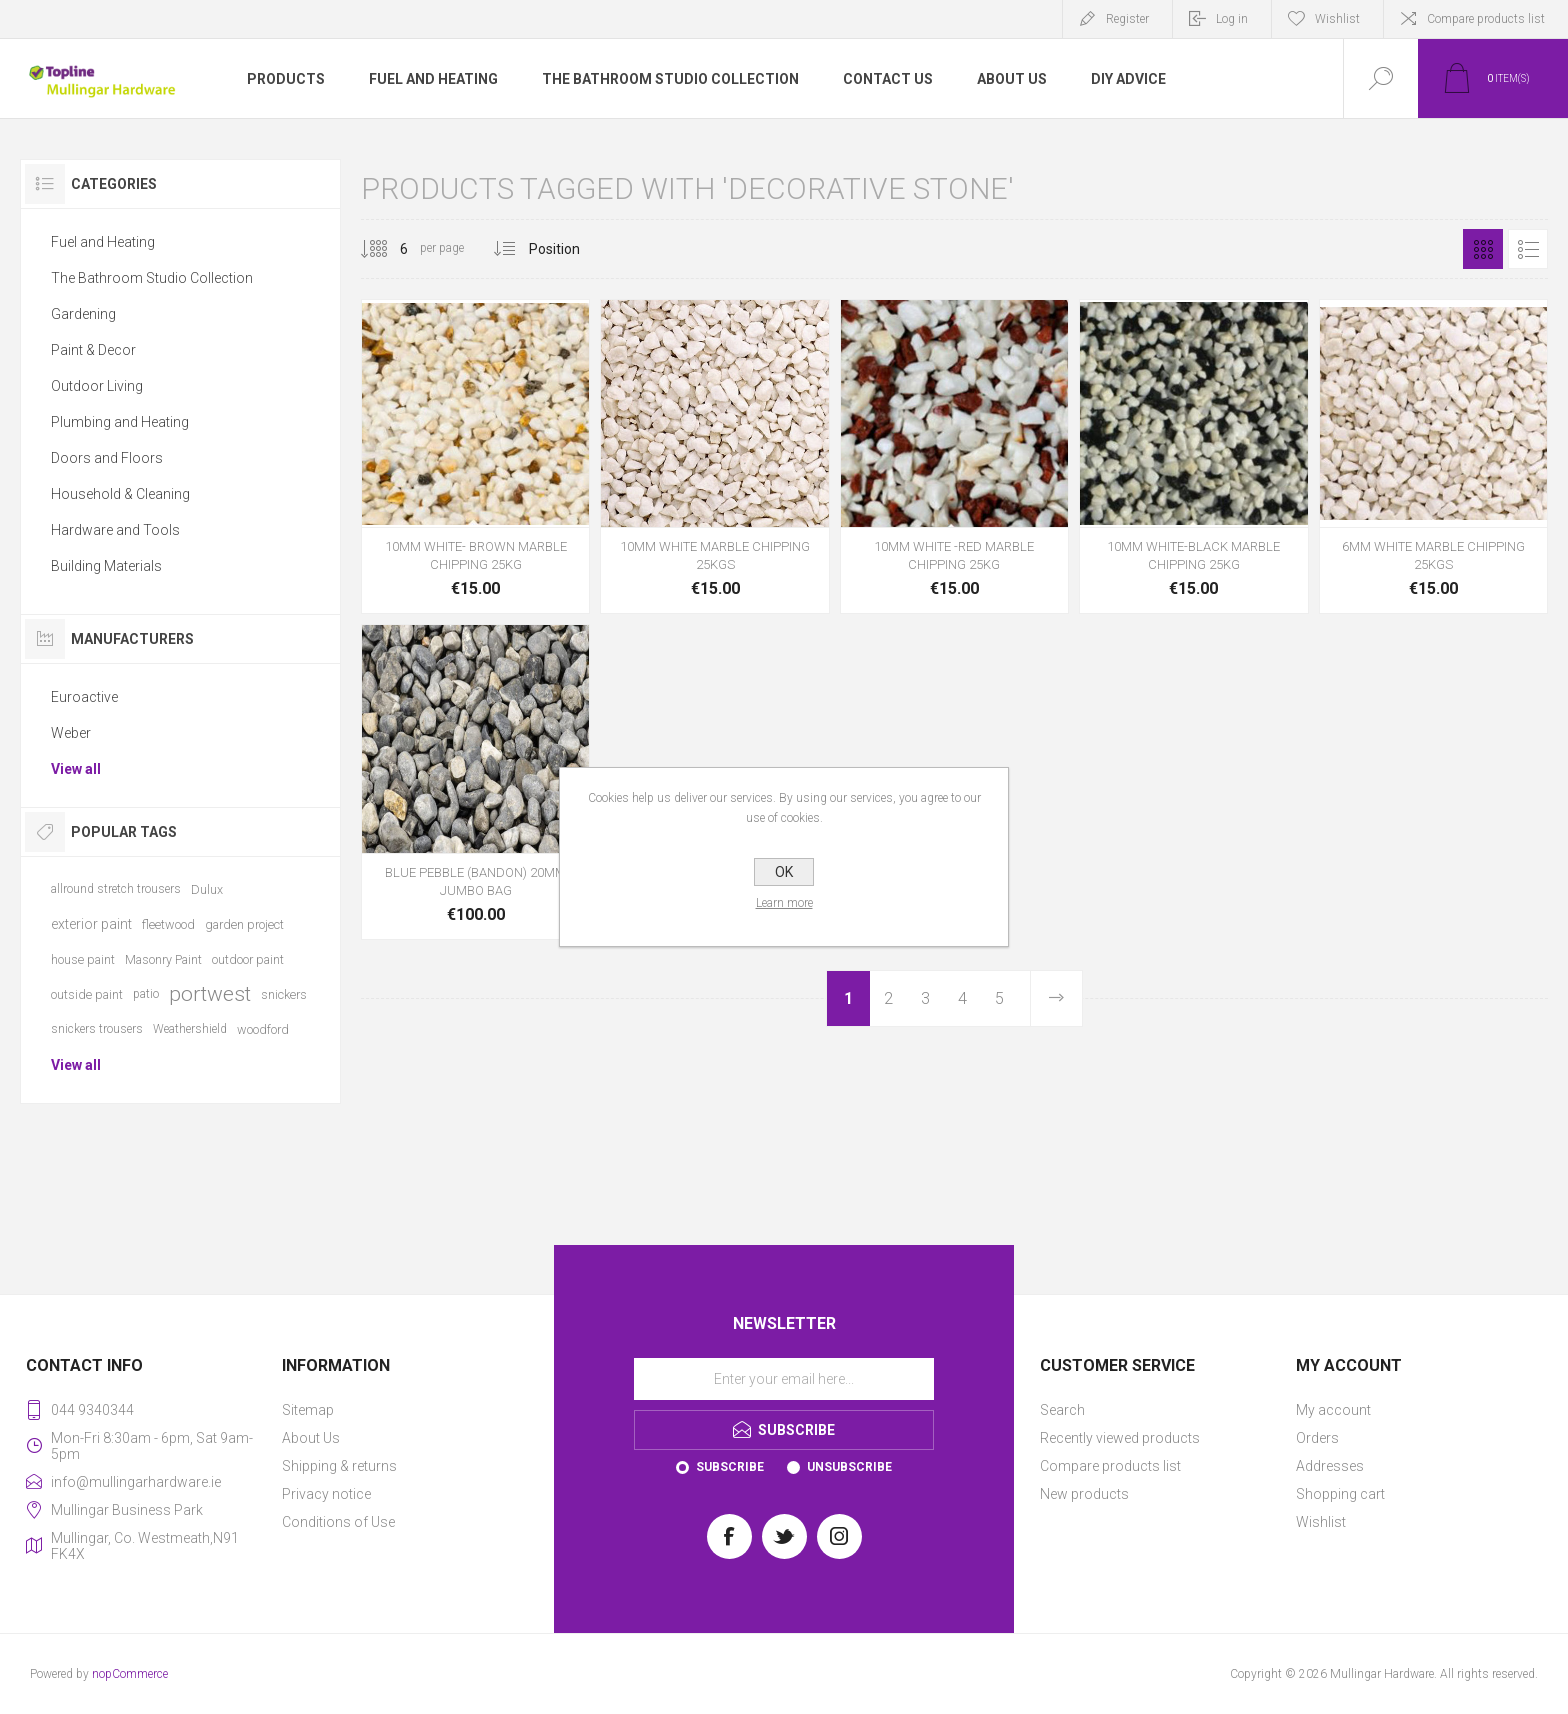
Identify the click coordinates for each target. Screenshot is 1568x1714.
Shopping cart (1340, 1494)
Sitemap (308, 1410)
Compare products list (1486, 19)
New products (1084, 1494)
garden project (244, 924)
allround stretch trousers (116, 889)
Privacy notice (326, 1494)
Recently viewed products (1120, 1438)
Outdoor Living (97, 386)
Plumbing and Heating (120, 422)
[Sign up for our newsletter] (784, 1379)
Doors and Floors (107, 458)
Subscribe (730, 1467)
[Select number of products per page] (389, 249)
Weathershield (190, 1029)
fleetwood (168, 924)
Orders (1317, 1438)
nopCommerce (130, 1674)
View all (76, 769)
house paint (83, 959)
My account (1333, 1410)
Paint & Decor (93, 350)
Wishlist (1321, 1522)
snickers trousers (97, 1029)
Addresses (1330, 1466)
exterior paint (91, 924)
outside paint (87, 994)
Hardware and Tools (115, 530)
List (1528, 249)
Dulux (207, 889)
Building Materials (106, 566)
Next (1056, 998)
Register (1127, 19)
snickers (284, 994)
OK (784, 872)
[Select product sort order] (569, 249)
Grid (1483, 249)
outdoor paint (248, 959)
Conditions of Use (338, 1522)
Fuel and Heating (103, 242)
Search (1062, 1410)
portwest (210, 994)
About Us (311, 1438)
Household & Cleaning (120, 494)
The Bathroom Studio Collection (152, 278)
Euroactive (84, 697)
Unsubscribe (849, 1467)
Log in (1232, 19)
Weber (71, 733)
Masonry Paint (163, 959)
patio (146, 994)
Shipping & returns (339, 1466)
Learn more (784, 903)
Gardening (83, 314)
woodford (263, 1029)
